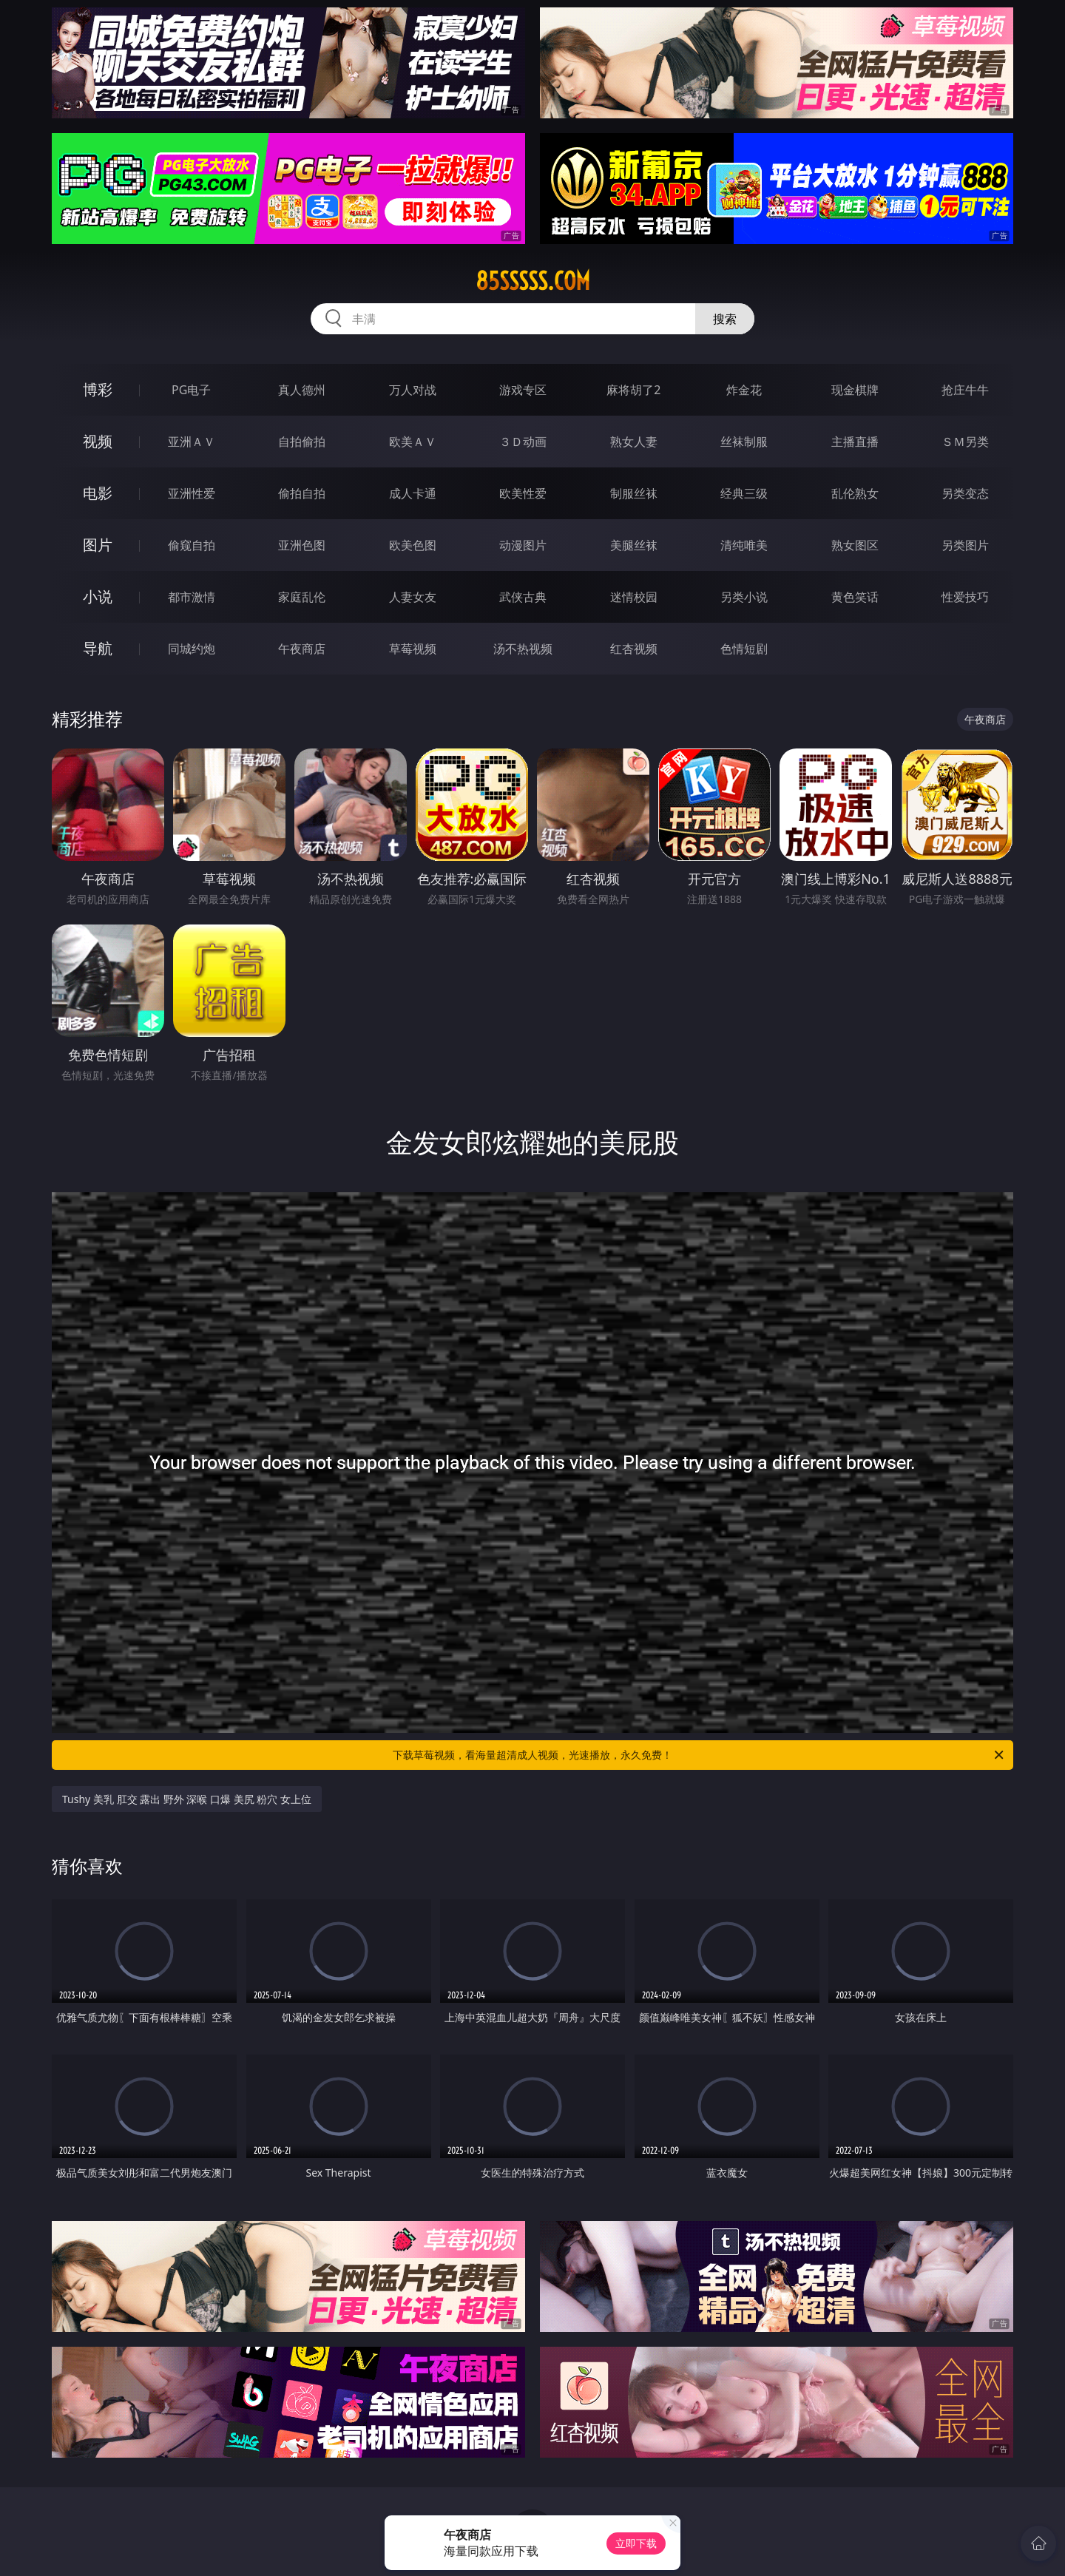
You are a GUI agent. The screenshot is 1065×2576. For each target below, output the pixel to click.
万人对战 (412, 390)
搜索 (725, 319)
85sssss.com (533, 281)
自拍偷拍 (301, 441)
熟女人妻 (633, 441)
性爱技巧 (965, 597)
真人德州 (301, 390)
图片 (97, 545)
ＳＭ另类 (965, 441)
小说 (97, 596)
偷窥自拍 (191, 545)
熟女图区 (855, 545)
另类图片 (965, 545)
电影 (97, 493)
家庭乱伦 (301, 597)
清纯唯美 (744, 545)
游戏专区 (523, 390)
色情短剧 (744, 648)
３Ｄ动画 (523, 441)
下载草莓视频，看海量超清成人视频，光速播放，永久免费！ (699, 1755)
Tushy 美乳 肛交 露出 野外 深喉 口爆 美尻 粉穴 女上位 (186, 1799)
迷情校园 (633, 597)
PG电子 (191, 390)
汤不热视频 (522, 648)
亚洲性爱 (191, 493)
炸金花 (744, 390)
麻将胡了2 (633, 390)
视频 (97, 441)
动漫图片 (523, 545)
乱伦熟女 (855, 493)
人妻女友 (412, 597)
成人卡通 (412, 493)
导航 (97, 648)
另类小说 (744, 597)
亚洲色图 (301, 545)
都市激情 (191, 597)
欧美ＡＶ (412, 441)
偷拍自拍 (301, 493)
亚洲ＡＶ (191, 441)
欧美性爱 (523, 493)
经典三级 (744, 493)
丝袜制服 (744, 441)
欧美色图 (412, 545)
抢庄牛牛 (965, 390)
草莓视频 (412, 648)
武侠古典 (523, 597)
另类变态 (965, 493)
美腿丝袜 (633, 545)
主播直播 (855, 441)
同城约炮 (191, 648)
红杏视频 (633, 648)
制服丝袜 (633, 493)
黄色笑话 (855, 597)
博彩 (97, 389)
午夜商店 (301, 648)
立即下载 (636, 2543)
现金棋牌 (855, 390)
